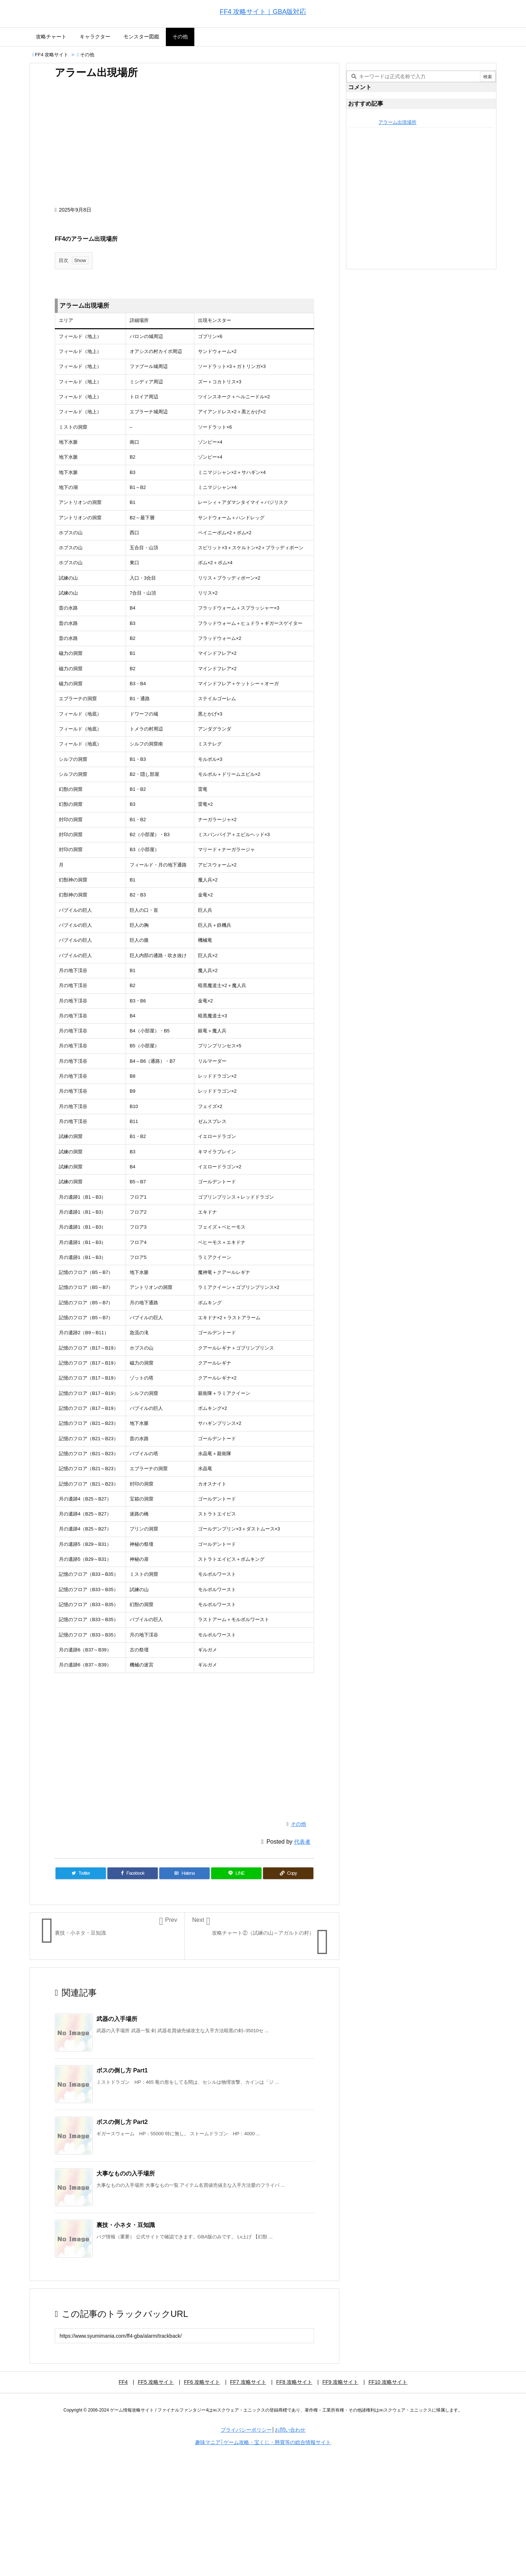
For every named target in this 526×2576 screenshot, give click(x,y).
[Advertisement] (184, 146)
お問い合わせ (290, 2430)
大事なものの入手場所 (125, 2173)
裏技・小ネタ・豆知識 (125, 2225)
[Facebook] (132, 1873)
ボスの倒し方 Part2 (122, 2122)
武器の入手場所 (116, 2019)
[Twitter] (81, 1873)
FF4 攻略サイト (52, 54)
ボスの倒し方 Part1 (122, 2070)
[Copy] (288, 1873)
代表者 (302, 1842)
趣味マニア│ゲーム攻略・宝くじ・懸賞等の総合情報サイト (263, 2442)
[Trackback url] (184, 2335)
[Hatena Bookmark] (184, 1873)
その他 (87, 54)
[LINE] (236, 1873)
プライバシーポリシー (246, 2430)
